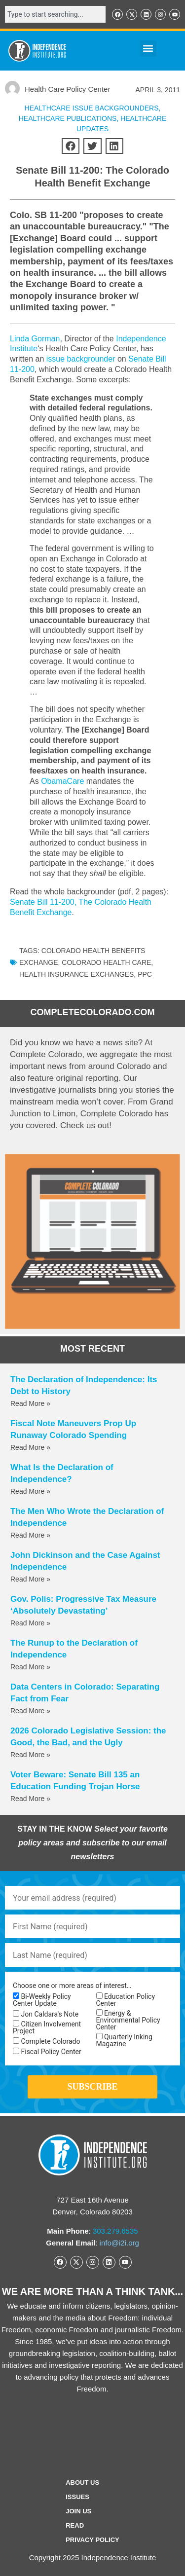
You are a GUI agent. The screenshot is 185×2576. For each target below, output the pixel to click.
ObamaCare (62, 781)
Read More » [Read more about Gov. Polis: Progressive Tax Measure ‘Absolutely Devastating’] (30, 1623)
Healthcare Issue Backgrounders (92, 108)
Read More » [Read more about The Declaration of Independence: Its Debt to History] (30, 1403)
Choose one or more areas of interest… (72, 1985)
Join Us (78, 2511)
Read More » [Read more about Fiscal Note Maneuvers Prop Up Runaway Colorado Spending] (30, 1447)
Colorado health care (106, 962)
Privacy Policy (92, 2539)
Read (75, 2525)
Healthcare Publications (68, 118)
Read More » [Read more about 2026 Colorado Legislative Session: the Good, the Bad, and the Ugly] (30, 1755)
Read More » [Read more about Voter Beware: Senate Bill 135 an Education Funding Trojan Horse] (30, 1799)
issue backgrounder (80, 359)
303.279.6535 (115, 2231)
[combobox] (55, 14)
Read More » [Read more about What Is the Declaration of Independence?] (30, 1491)
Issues (77, 2497)
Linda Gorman (35, 338)
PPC (145, 974)
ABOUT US (82, 2482)
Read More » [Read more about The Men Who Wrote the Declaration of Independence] (30, 1535)
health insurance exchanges (76, 974)
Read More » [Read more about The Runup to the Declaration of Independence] (30, 1667)
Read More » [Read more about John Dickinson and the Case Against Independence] (30, 1579)
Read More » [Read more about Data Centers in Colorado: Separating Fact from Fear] (30, 1711)
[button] (148, 48)
